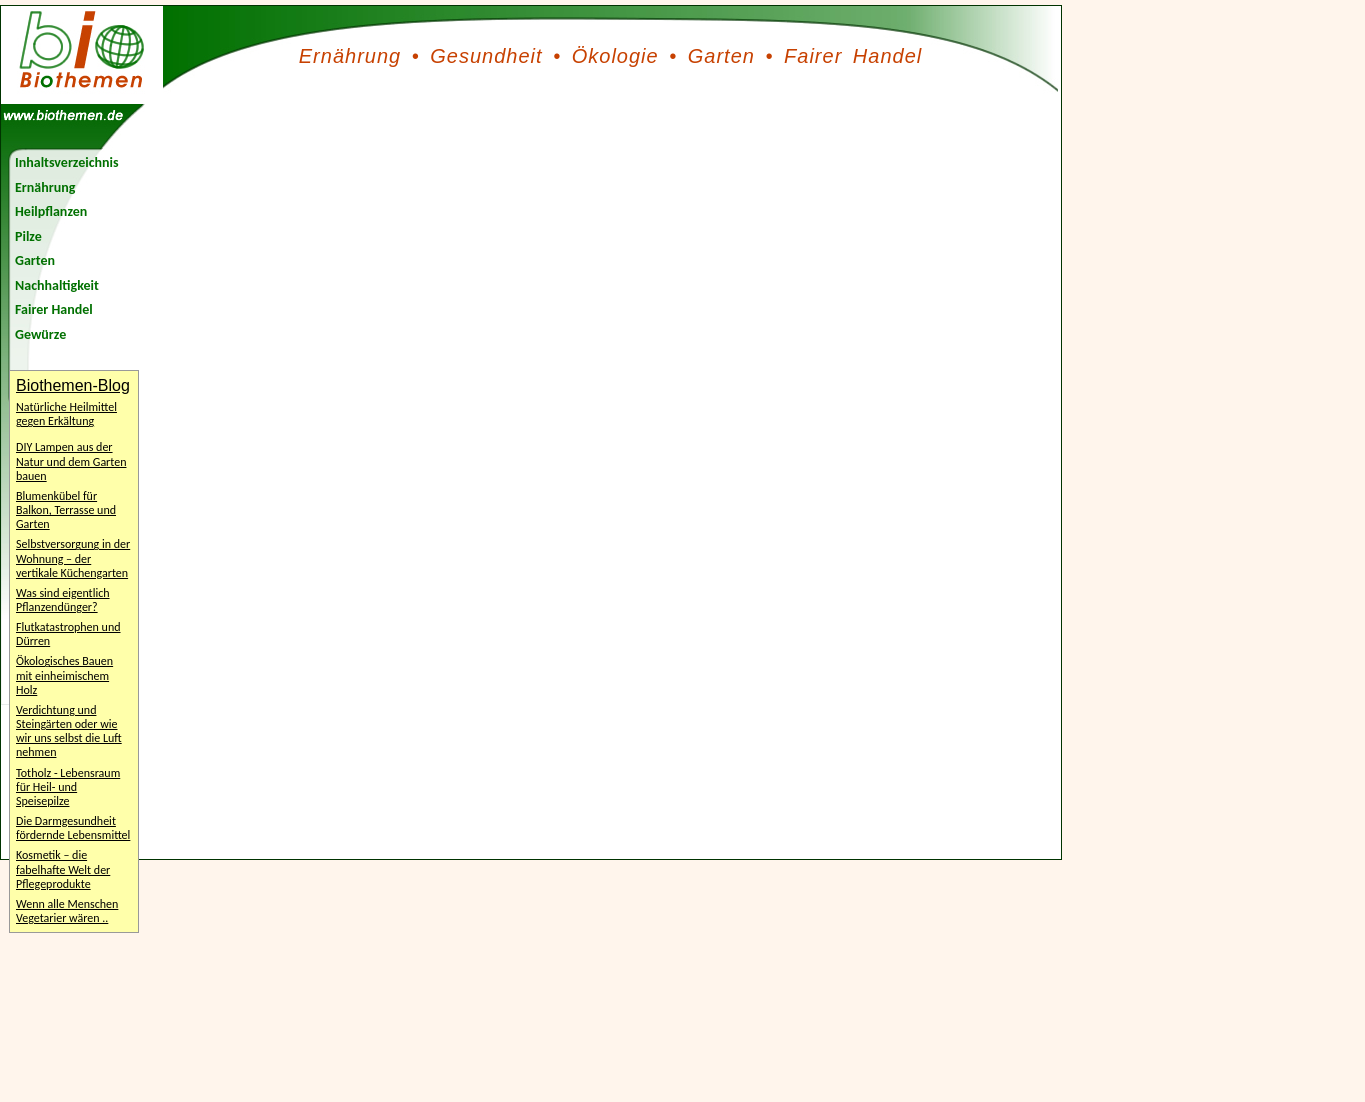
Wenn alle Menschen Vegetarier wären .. (67, 911)
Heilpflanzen (51, 211)
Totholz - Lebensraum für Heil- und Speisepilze (68, 787)
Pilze (28, 236)
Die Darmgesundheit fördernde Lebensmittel (73, 828)
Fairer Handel (853, 56)
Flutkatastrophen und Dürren (68, 634)
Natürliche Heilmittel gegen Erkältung (66, 414)
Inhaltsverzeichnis (67, 162)
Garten (721, 56)
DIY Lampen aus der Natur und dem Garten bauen (71, 461)
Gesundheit (486, 56)
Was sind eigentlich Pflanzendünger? (63, 600)
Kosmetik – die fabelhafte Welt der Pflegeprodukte (63, 869)
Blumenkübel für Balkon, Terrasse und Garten (66, 510)
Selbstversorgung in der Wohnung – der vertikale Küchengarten (73, 558)
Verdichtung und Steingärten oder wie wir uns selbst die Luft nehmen (69, 731)
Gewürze (40, 334)
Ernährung (350, 56)
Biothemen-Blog (73, 385)
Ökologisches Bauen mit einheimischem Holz (64, 675)
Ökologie (615, 56)
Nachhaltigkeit (57, 285)
